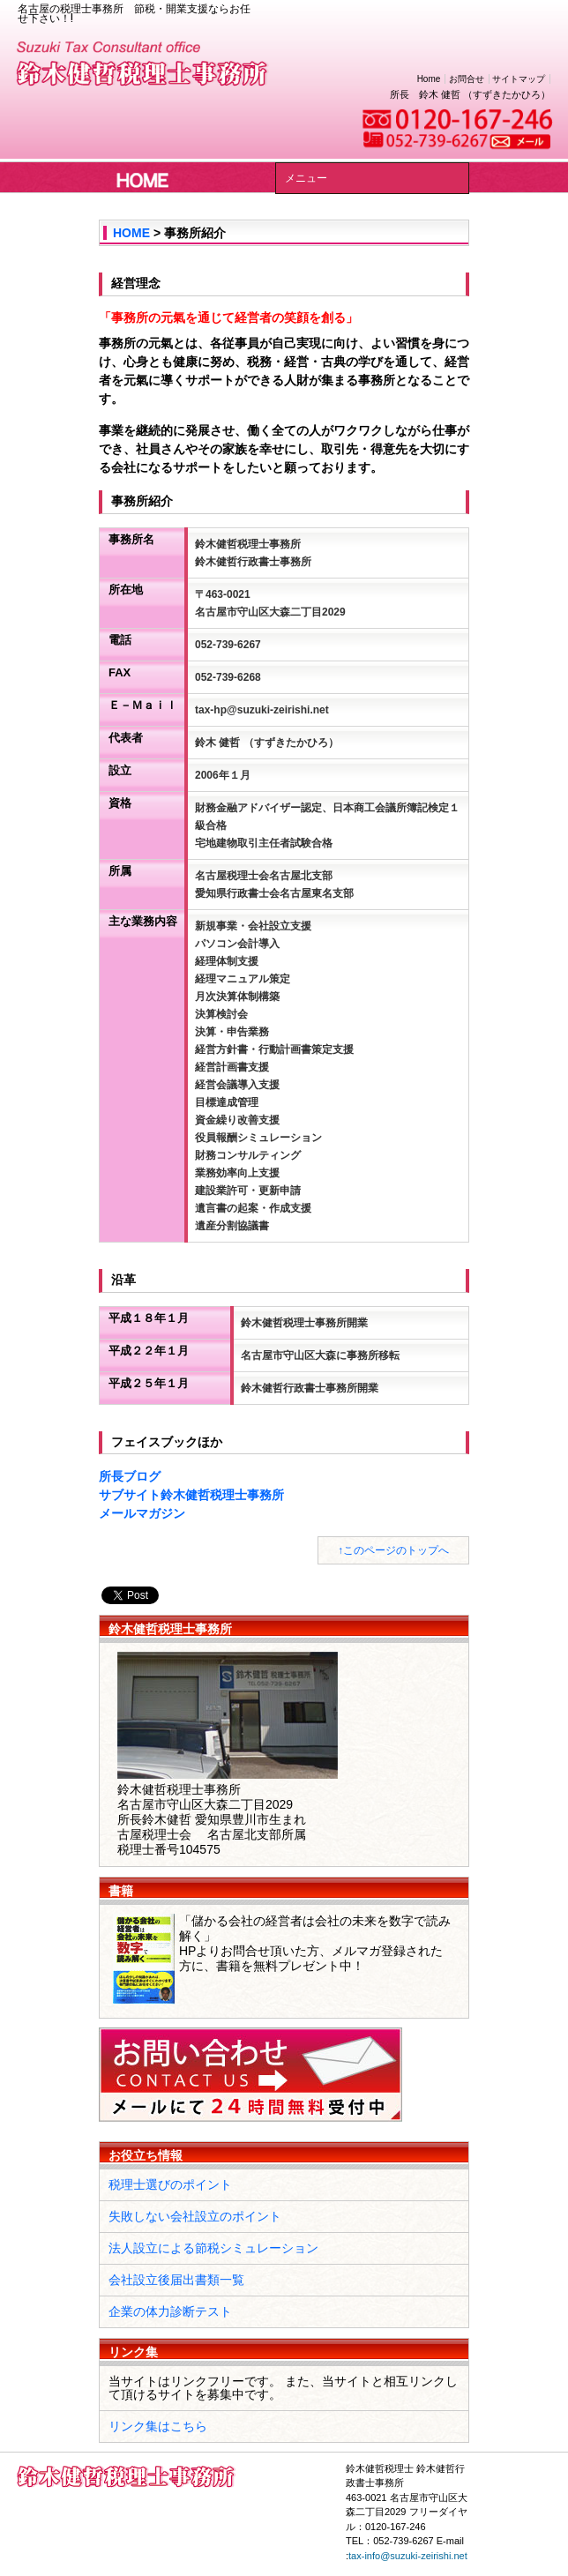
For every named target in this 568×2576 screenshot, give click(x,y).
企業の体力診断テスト (170, 2311)
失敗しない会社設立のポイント (194, 2216)
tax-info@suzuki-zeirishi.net (407, 2555)
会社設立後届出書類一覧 (176, 2280)
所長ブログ (130, 1476)
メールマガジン (142, 1513)
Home (429, 79)
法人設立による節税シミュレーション (213, 2248)
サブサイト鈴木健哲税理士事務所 (191, 1495)
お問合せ (466, 79)
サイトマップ (518, 79)
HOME (131, 233)
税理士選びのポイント (170, 2184)
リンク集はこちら (157, 2426)
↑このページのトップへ (393, 1550)
